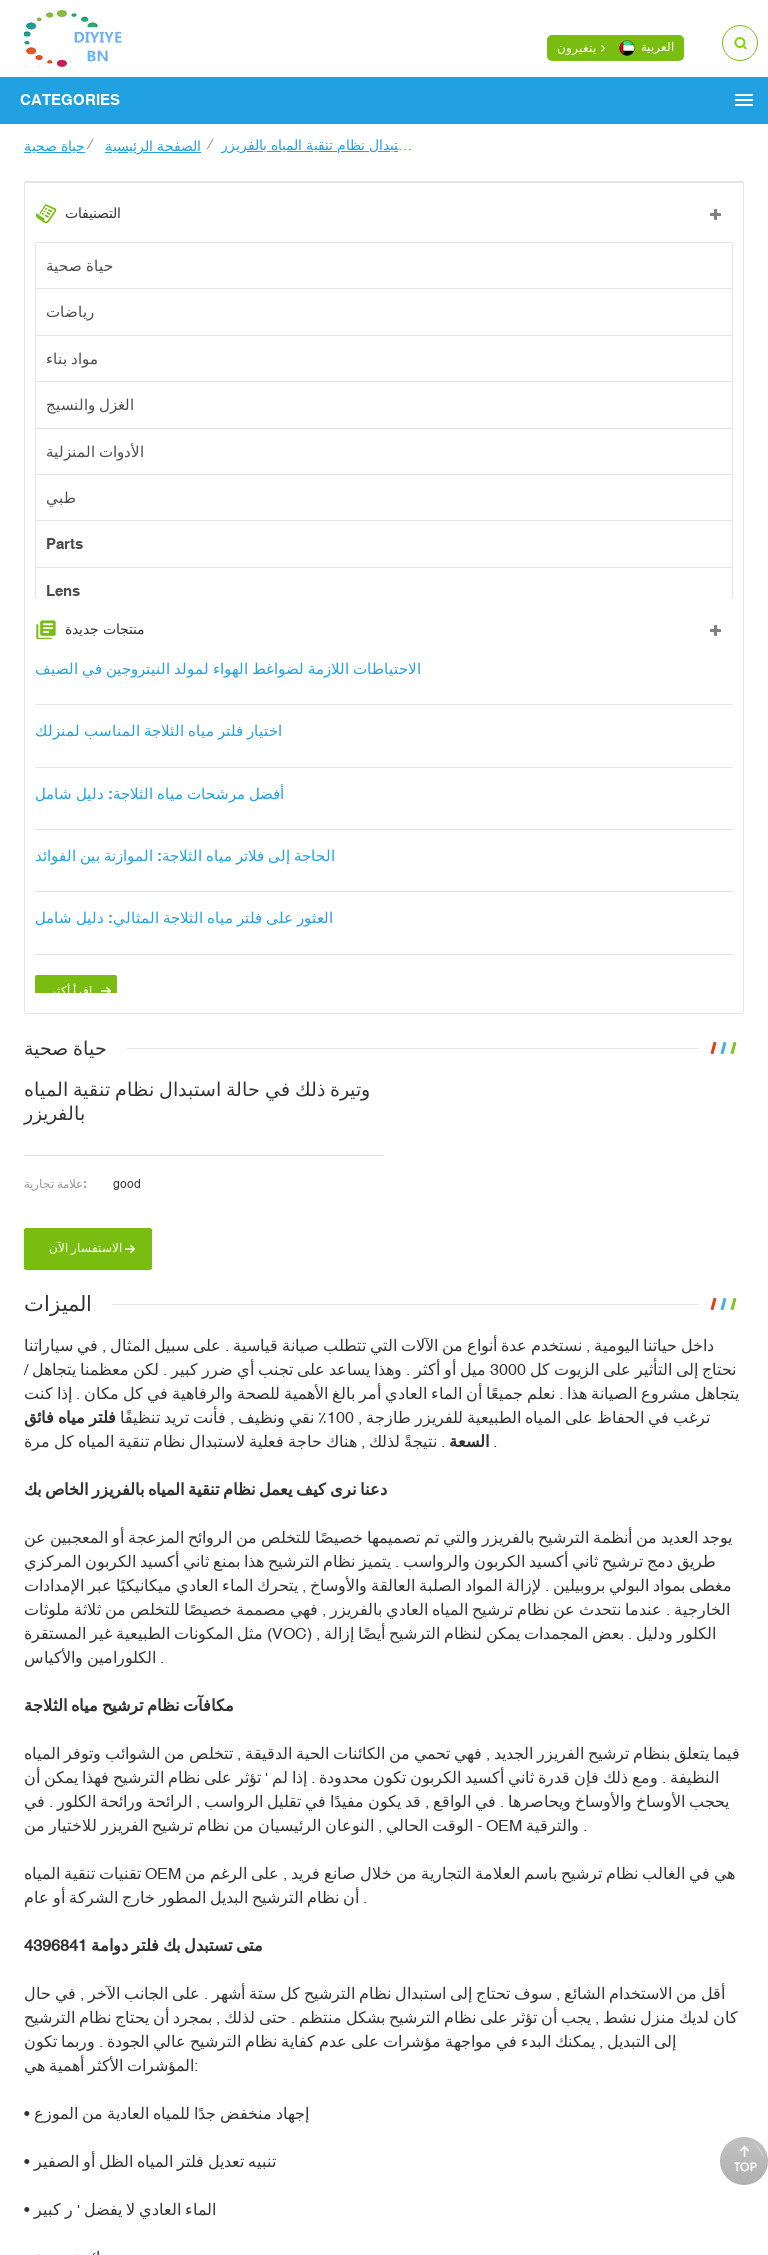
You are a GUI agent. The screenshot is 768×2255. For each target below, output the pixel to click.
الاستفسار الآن (85, 1280)
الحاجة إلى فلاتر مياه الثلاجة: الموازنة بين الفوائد (185, 872)
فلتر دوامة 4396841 (93, 1977)
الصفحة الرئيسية (153, 146)
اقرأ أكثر (71, 1008)
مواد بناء (72, 358)
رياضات (70, 312)
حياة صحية (54, 146)
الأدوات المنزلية (95, 451)
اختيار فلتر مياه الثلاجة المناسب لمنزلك (158, 747)
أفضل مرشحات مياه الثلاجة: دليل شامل (159, 810)
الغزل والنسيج (90, 405)
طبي (61, 498)
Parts (64, 544)
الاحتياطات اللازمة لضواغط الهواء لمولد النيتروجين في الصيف (228, 685)
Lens (63, 591)
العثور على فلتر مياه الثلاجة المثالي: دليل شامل (184, 935)
